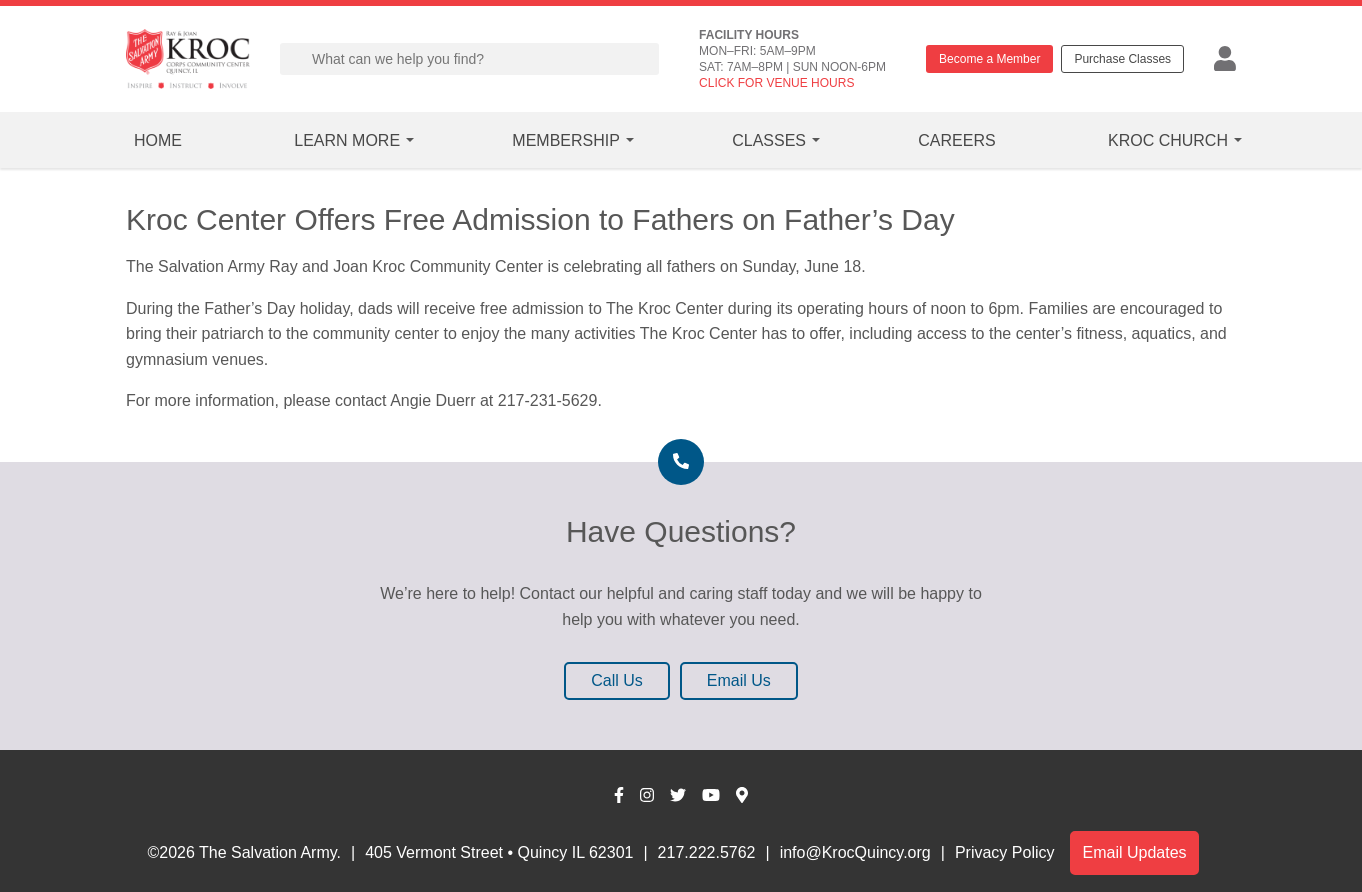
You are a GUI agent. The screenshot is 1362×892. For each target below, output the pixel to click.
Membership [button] (566, 140)
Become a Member (989, 59)
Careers (956, 140)
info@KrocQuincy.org (855, 852)
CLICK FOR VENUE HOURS (776, 83)
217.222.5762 (707, 852)
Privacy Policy (1005, 852)
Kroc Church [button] (1168, 140)
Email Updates (1134, 852)
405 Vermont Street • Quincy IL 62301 (499, 852)
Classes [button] (769, 140)
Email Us (739, 680)
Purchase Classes (1122, 59)
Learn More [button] (347, 140)
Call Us (617, 680)
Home (158, 140)
